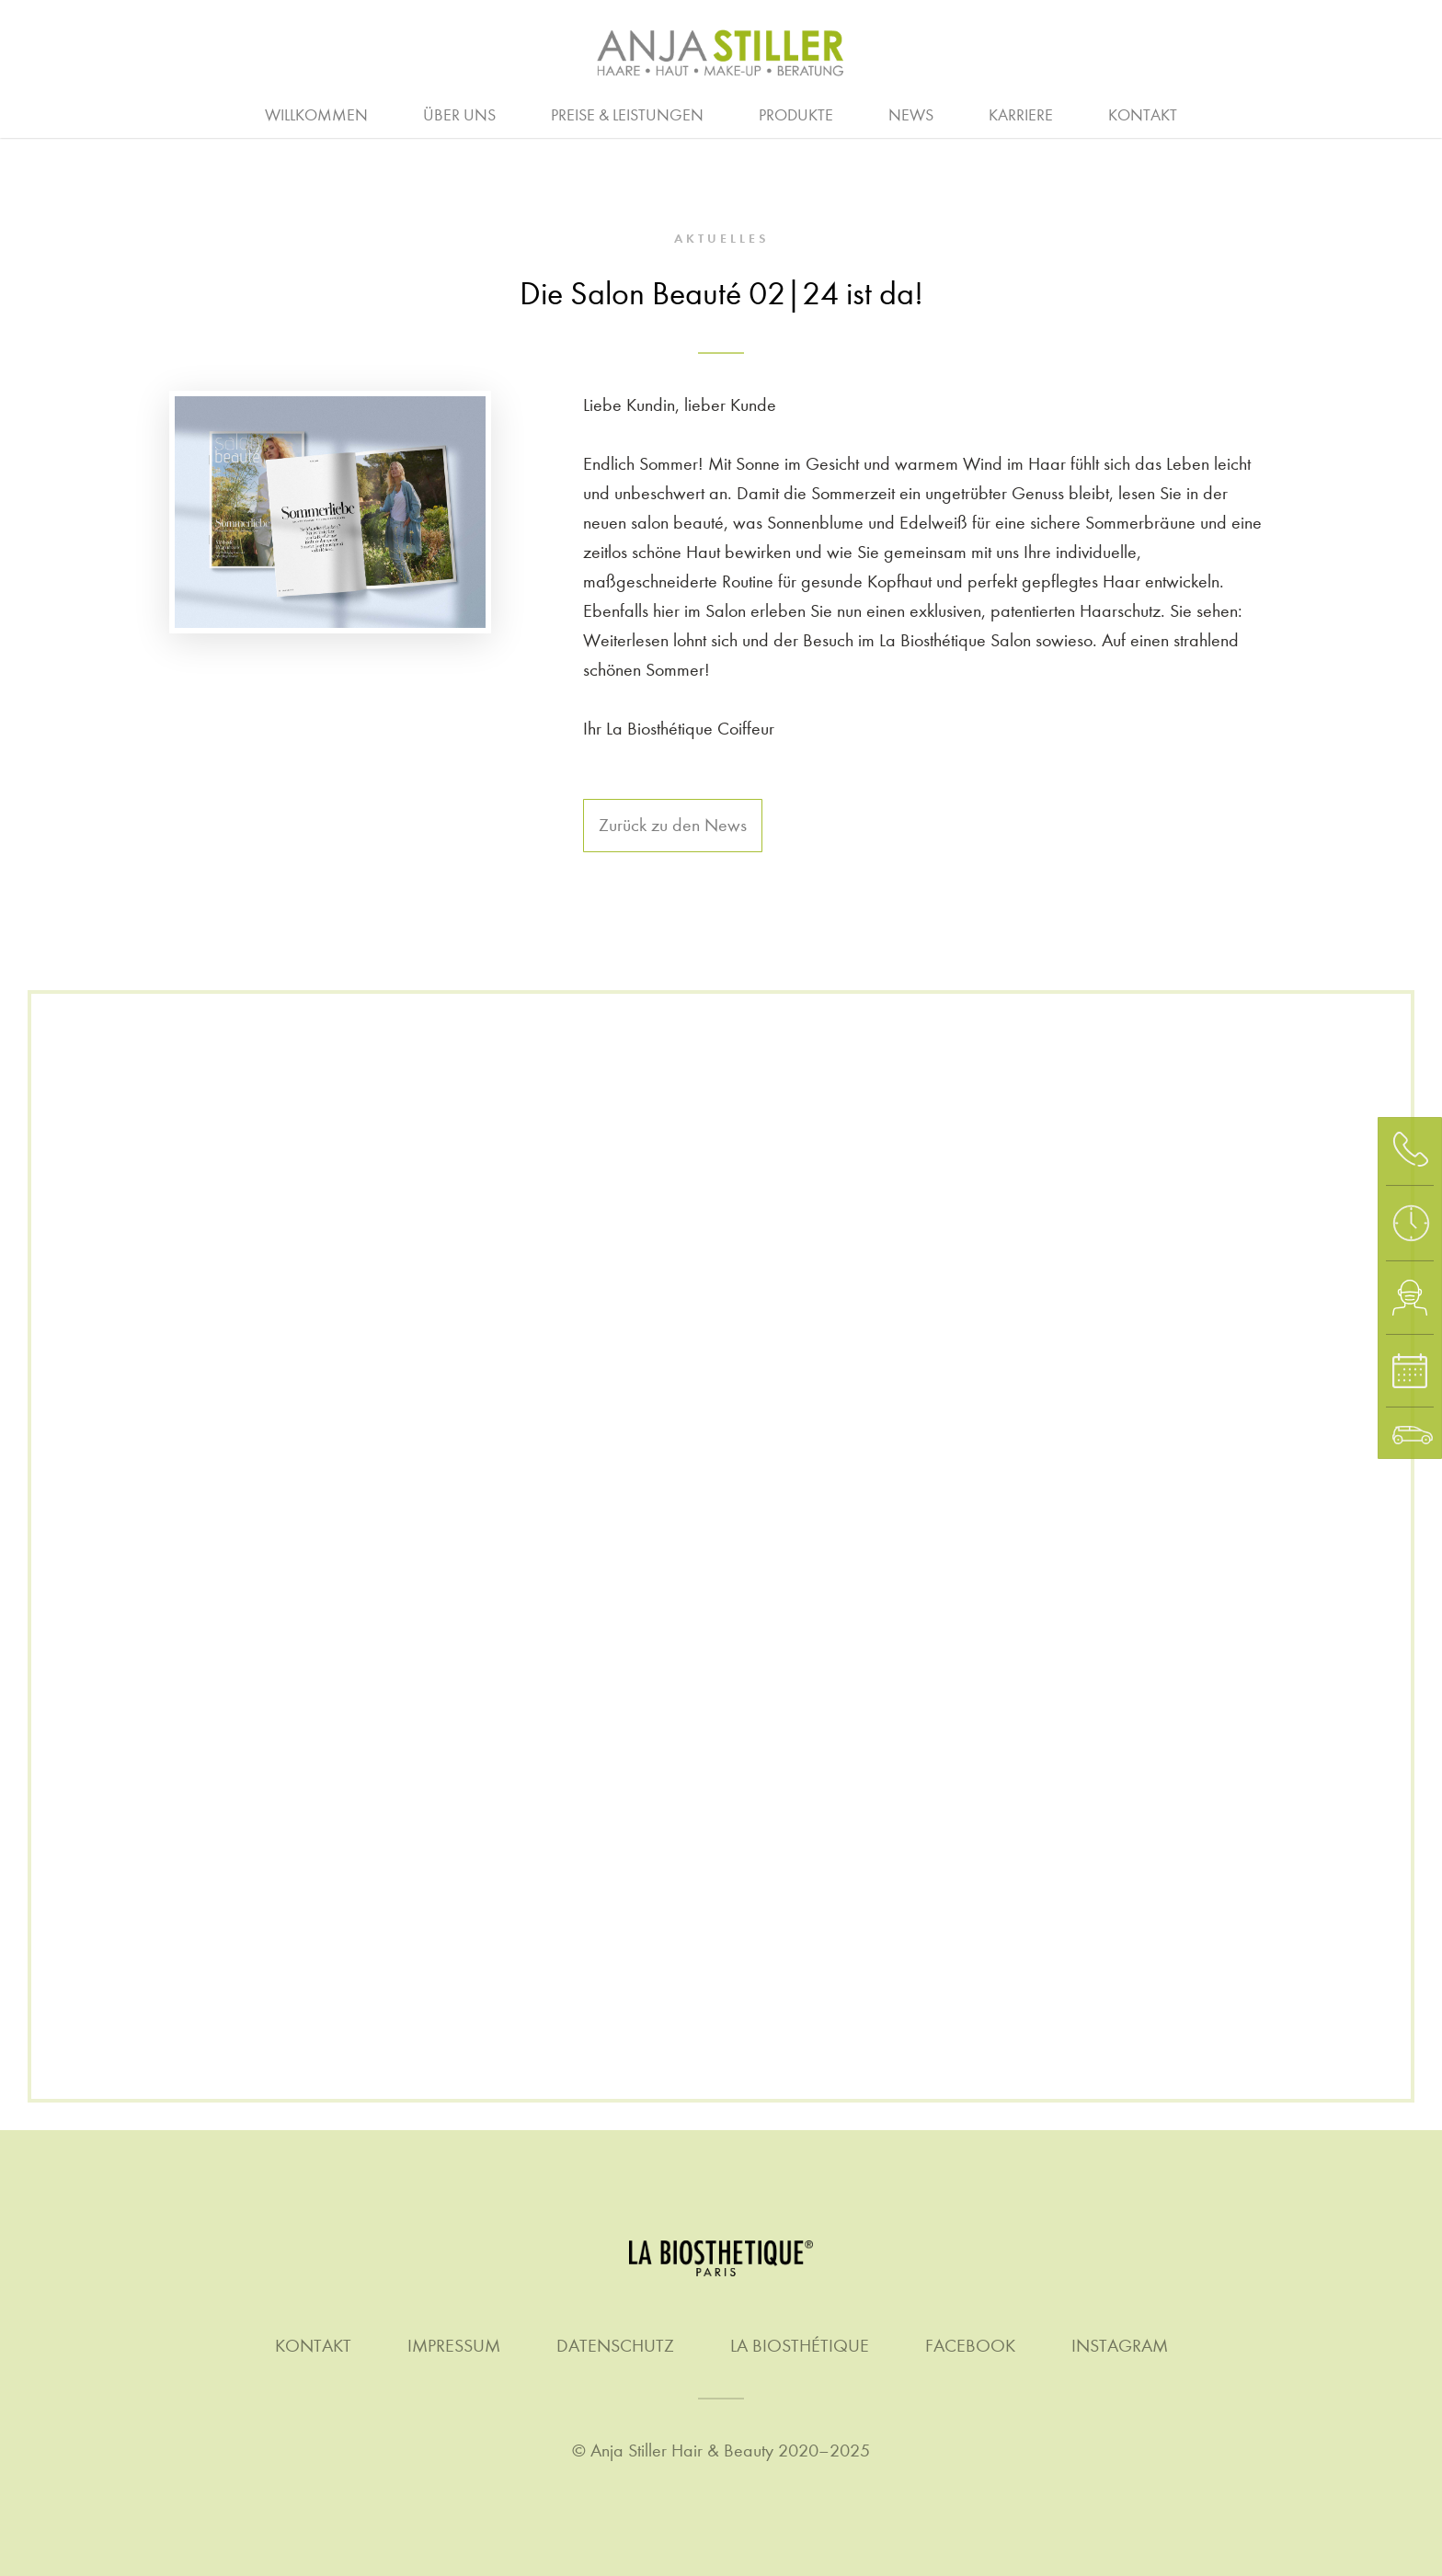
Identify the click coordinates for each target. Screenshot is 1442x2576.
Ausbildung (519, 113)
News (910, 115)
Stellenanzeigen (1054, 113)
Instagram (1119, 2345)
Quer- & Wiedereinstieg (838, 113)
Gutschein (1398, 113)
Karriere (1021, 115)
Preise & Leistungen (627, 115)
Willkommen (316, 115)
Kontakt (1142, 115)
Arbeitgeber (369, 113)
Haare (162, 113)
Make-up (873, 113)
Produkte (796, 115)
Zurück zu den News (673, 825)
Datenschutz (615, 2345)
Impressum (453, 2345)
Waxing (1268, 113)
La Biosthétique (799, 2345)
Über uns (459, 115)
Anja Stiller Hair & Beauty (681, 2450)
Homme (754, 113)
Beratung (42, 113)
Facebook (970, 2345)
